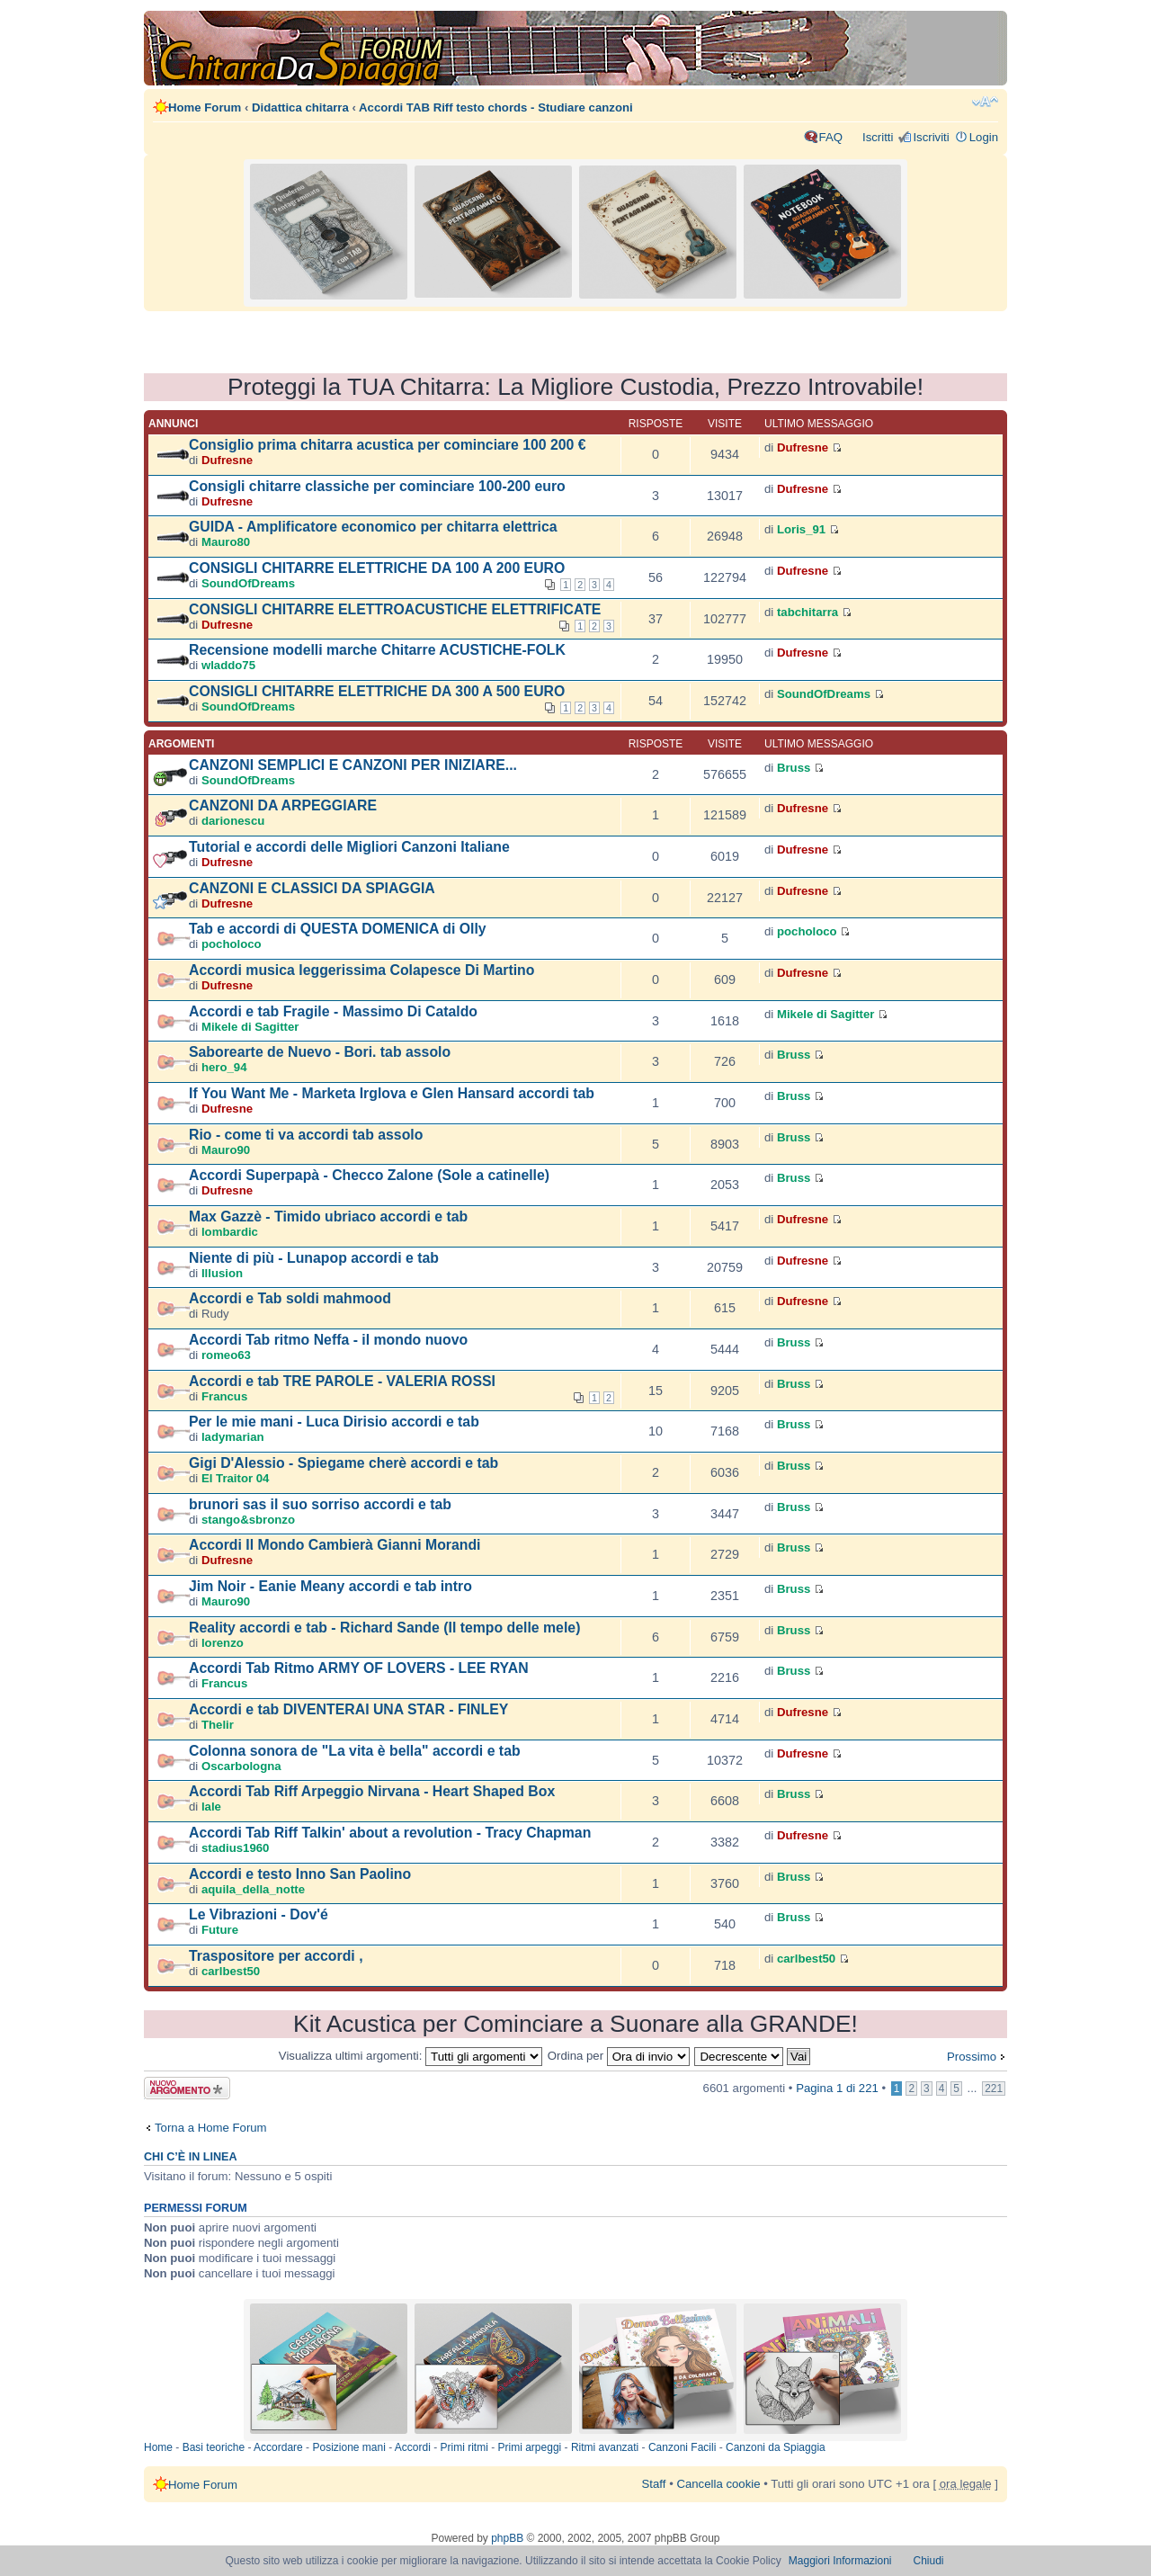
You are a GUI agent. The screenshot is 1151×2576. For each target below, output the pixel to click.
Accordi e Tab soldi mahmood (290, 1298)
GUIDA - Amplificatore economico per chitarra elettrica (373, 526)
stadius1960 (235, 1848)
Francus (224, 1396)
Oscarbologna (241, 1766)
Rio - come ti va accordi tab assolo (306, 1134)
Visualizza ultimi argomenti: (410, 2055)
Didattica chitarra (300, 107)
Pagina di (837, 2088)
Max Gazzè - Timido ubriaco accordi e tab (328, 1216)
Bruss (793, 767)
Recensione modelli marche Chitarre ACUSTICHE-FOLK (377, 649)
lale (211, 1806)
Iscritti (877, 137)
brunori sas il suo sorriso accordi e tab (320, 1504)
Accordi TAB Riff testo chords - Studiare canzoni (496, 107)
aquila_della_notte (253, 1889)
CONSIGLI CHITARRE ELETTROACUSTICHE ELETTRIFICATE (395, 609)
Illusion (222, 1273)
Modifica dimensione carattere (985, 102)
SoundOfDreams (248, 583)
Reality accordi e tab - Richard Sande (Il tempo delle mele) (384, 1627)
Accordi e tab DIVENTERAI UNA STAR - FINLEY (348, 1709)
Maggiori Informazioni (840, 2560)
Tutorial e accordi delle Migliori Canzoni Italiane (349, 846)
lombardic (229, 1232)
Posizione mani (348, 2447)
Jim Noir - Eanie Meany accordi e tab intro (330, 1586)
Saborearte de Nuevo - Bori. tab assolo (320, 1052)
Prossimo (971, 2056)
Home (158, 2447)
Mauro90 (225, 1150)
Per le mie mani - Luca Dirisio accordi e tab (334, 1421)
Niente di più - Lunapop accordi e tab (314, 1258)
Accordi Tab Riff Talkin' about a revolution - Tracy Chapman (390, 1832)
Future (219, 1929)
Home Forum (204, 107)
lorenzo (222, 1643)
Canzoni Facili (682, 2447)
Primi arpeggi (530, 2447)
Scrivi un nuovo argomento (187, 2088)
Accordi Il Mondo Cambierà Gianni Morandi (335, 1544)
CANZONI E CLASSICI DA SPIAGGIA (312, 888)
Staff (654, 2484)
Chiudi (929, 2560)
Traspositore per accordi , (276, 1955)
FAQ (831, 137)
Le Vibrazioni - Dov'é (258, 1914)
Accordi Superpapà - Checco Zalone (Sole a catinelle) (369, 1175)
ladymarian (232, 1437)
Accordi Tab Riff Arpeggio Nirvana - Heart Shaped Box (372, 1791)
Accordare (278, 2447)
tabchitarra (807, 612)
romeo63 (226, 1355)
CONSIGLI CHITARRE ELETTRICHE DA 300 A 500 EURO (377, 691)
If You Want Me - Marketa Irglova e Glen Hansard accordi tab (391, 1093)
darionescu (232, 820)
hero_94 (224, 1067)
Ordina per (619, 2055)
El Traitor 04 (235, 1478)
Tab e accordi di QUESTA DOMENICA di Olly (337, 928)
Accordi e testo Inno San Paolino (300, 1874)
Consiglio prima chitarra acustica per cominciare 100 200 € (387, 444)
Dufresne (227, 460)
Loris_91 (801, 529)
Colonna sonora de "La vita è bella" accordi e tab (355, 1750)
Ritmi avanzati (604, 2447)
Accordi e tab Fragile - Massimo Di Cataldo (333, 1011)
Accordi (413, 2447)
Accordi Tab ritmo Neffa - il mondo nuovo (328, 1339)
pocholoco (231, 944)
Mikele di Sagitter (250, 1026)
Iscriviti (931, 137)
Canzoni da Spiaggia (775, 2447)
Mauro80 (225, 542)
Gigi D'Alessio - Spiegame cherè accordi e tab (343, 1463)
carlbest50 (230, 1971)
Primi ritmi (464, 2447)
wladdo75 (228, 665)
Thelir (217, 1724)
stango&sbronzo (248, 1519)
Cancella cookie (718, 2484)
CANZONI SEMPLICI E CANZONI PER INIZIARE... (353, 765)
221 (994, 2088)
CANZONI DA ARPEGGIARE (283, 805)
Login (983, 137)
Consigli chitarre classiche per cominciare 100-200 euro (377, 486)
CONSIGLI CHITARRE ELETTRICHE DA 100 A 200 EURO (377, 568)
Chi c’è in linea (190, 2157)
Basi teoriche (214, 2447)
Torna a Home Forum (211, 2127)
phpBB (507, 2538)
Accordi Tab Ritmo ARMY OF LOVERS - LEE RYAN (359, 1668)
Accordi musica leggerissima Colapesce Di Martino (361, 970)
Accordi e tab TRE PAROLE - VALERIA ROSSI (342, 1381)
